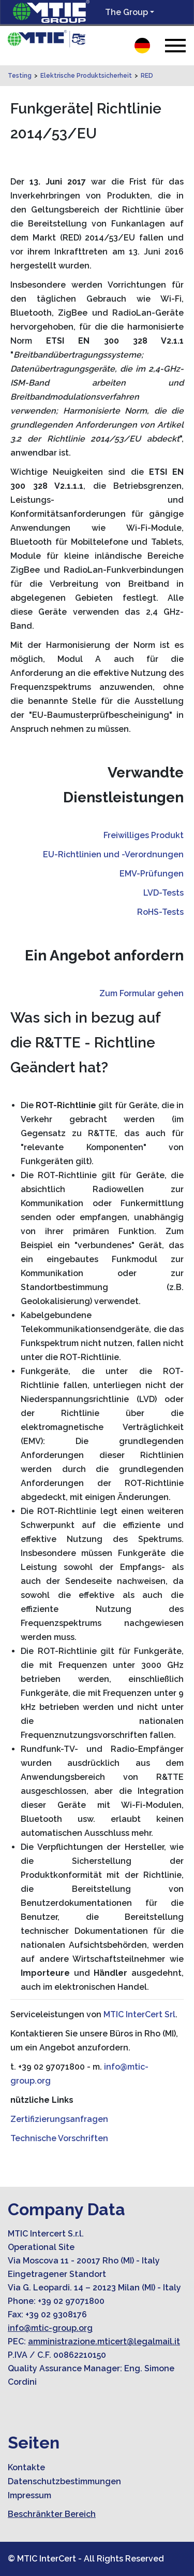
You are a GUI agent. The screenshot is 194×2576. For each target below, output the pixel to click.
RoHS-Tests (160, 912)
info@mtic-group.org (50, 2328)
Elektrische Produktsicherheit (86, 75)
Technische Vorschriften (59, 2138)
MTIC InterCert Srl (139, 2014)
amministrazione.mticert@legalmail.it (104, 2341)
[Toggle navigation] (175, 45)
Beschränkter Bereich (52, 2514)
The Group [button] (126, 12)
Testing (20, 75)
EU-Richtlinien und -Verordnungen (113, 854)
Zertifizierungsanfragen (59, 2119)
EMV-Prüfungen (152, 874)
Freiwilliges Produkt (143, 835)
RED (147, 75)
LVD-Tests (163, 893)
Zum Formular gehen (141, 993)
